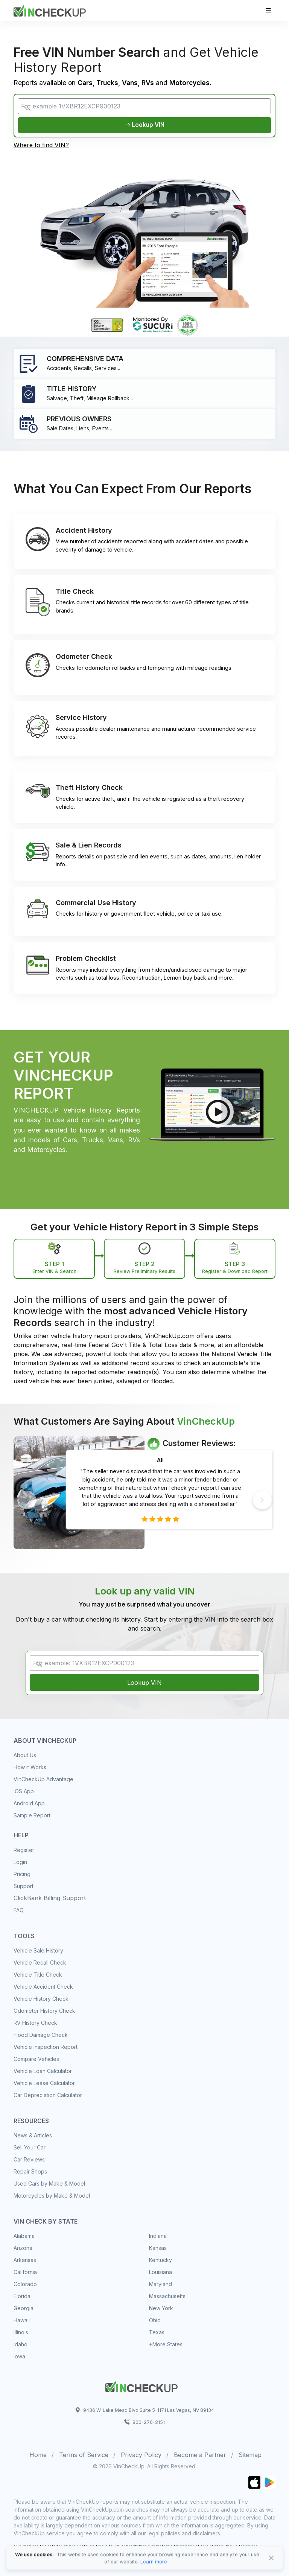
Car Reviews (29, 2160)
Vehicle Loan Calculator (43, 2071)
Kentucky (160, 2260)
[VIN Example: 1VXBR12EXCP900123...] (144, 1663)
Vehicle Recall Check (40, 1963)
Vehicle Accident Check (43, 1987)
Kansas (158, 2248)
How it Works (30, 1768)
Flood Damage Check (41, 2035)
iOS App (24, 1792)
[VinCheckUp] (50, 9)
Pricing (22, 1874)
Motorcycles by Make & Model (52, 2196)
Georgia (23, 2308)
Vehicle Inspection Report (46, 2047)
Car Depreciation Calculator (48, 2095)
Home (38, 2455)
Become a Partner (200, 2455)
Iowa (19, 2356)
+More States (166, 2344)
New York (161, 2308)
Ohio (155, 2320)
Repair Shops (30, 2172)
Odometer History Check (44, 2011)
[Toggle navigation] (268, 10)
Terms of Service (83, 2455)
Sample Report (32, 1816)
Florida (22, 2296)
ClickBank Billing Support (50, 1898)
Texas (156, 2332)
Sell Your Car (30, 2148)
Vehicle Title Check (38, 1975)
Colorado (25, 2284)
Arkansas (25, 2260)
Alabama (24, 2236)
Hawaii (22, 2320)
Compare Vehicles (36, 2059)
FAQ (19, 1910)
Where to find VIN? (41, 145)
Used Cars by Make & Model (49, 2184)
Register (24, 1850)
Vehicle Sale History (38, 1951)
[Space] (141, 2385)
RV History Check (35, 2023)
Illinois (21, 2332)
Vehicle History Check (41, 1999)
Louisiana (160, 2272)
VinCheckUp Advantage (43, 1780)
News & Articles (33, 2135)
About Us (25, 1756)
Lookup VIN (144, 125)
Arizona (23, 2248)
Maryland (160, 2284)
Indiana (158, 2236)
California (25, 2272)
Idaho (20, 2344)
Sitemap (250, 2455)
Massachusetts (167, 2296)
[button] (262, 1500)
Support (23, 1886)
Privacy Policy (141, 2455)
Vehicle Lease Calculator (44, 2083)
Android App (29, 1804)
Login (20, 1862)
